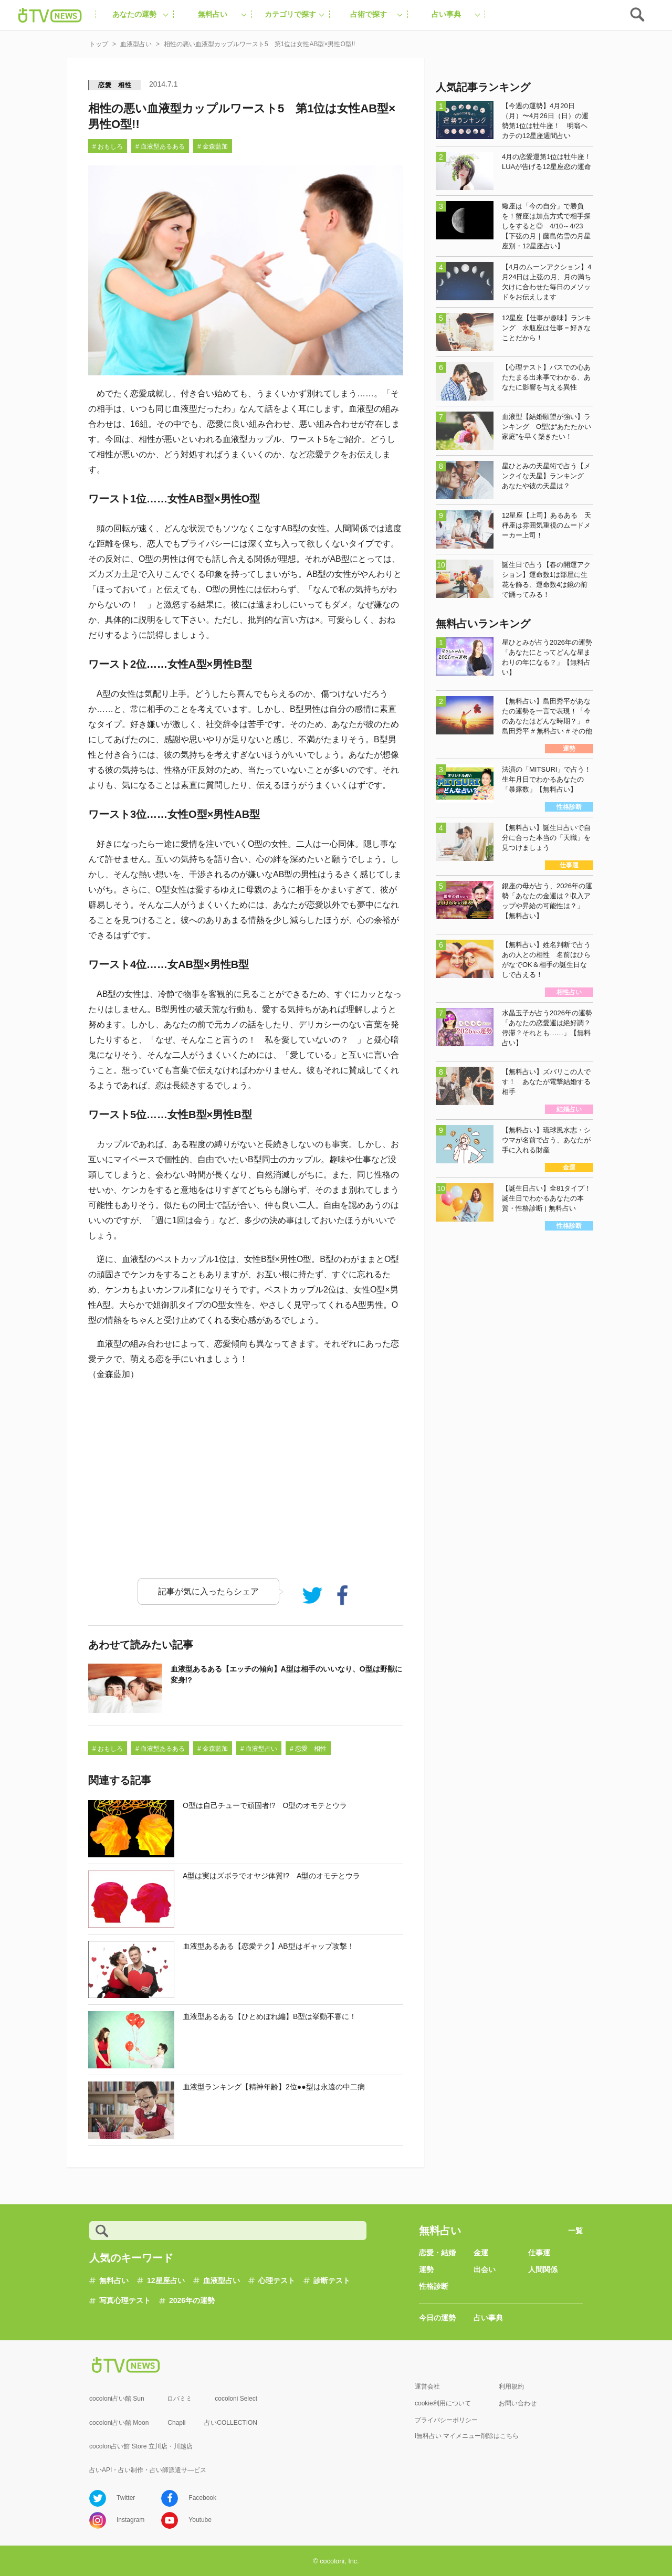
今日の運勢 (437, 2318)
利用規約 (511, 2386)
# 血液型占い (258, 1748)
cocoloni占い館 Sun (116, 2398)
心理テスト (276, 2280)
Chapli (176, 2422)
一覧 (575, 2230)
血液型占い (221, 2280)
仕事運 (539, 2252)
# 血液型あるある (160, 146)
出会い (485, 2269)
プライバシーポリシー (446, 2420)
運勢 (426, 2269)
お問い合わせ (518, 2403)
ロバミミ (179, 2398)
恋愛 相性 (115, 85)
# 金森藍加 (212, 146)
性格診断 (433, 2286)
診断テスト (331, 2280)
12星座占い (166, 2280)
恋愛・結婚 (437, 2252)
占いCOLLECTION (230, 2422)
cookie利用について (443, 2403)
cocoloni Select (236, 2398)
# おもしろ (107, 146)
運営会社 (427, 2386)
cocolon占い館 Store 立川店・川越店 (141, 2446)
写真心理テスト (125, 2300)
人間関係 (543, 2269)
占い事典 (488, 2318)
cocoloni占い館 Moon (119, 2422)
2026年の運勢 (192, 2300)
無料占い (114, 2280)
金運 (481, 2252)
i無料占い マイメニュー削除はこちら (467, 2436)
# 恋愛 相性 (308, 1748)
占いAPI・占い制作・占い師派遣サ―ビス (147, 2470)
